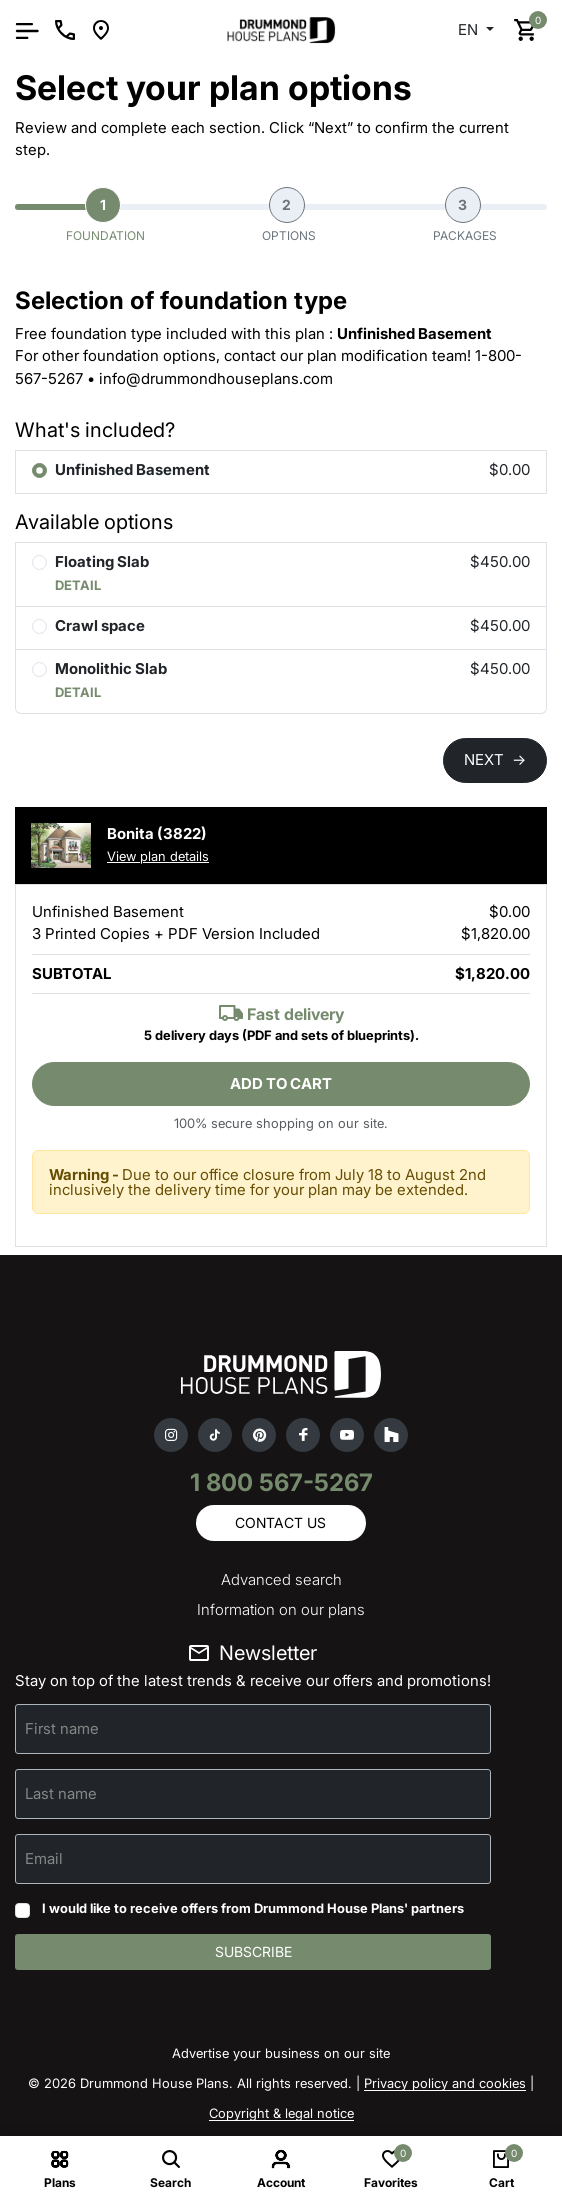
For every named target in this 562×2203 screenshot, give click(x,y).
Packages (465, 215)
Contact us (280, 1522)
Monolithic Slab (111, 668)
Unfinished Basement (132, 469)
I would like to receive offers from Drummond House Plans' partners (253, 1908)
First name (62, 1728)
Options (289, 215)
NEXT (495, 759)
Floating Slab (102, 561)
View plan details (158, 856)
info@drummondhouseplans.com (216, 378)
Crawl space (100, 625)
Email (44, 1858)
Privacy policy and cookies (445, 2083)
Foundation (105, 215)
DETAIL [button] (78, 585)
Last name (61, 1793)
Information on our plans (281, 1609)
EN (470, 29)
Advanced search (281, 1579)
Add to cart (281, 1083)
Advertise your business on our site (281, 2053)
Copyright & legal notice (281, 2113)
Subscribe (253, 1951)
